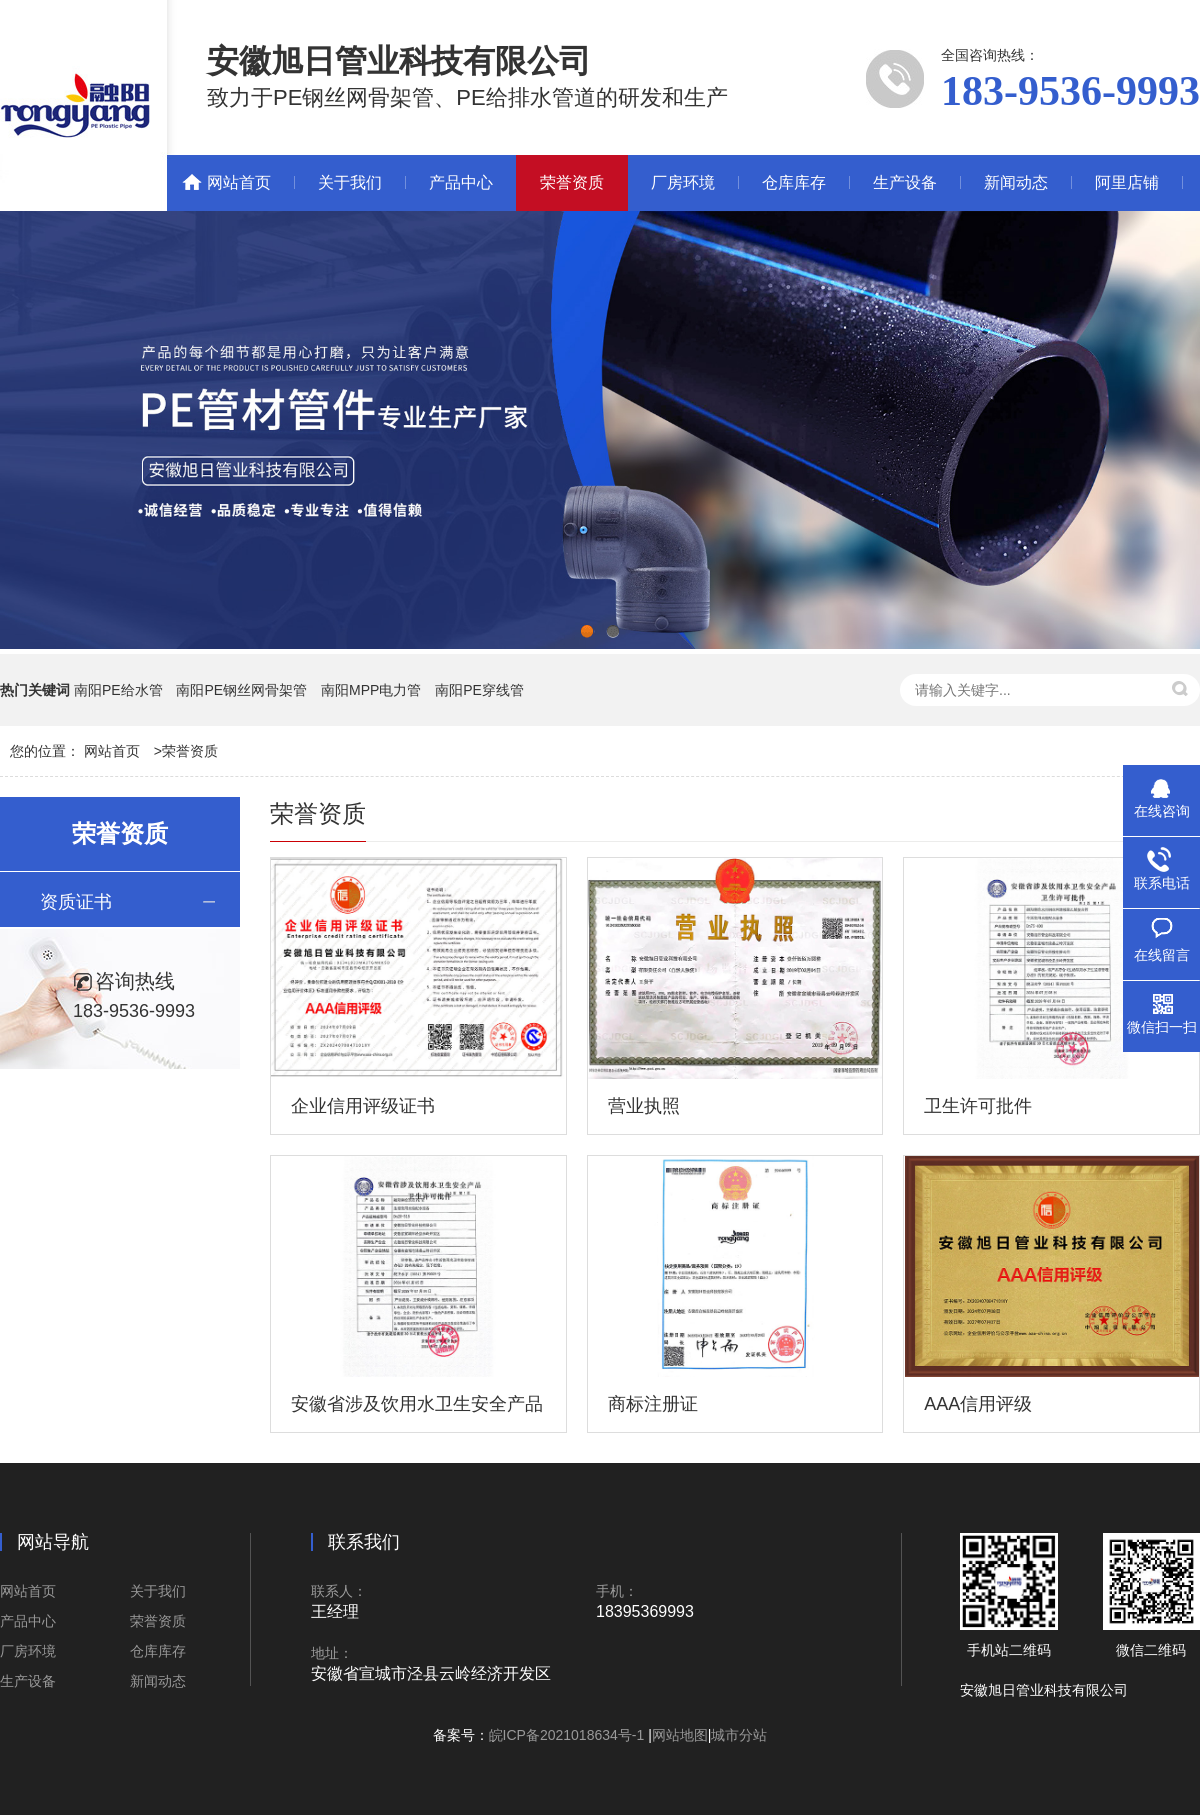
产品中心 (461, 182)
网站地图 (680, 1735)
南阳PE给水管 (118, 690)
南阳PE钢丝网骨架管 (241, 690)
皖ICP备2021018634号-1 (569, 1735)
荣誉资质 (572, 182)
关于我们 (350, 182)
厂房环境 (683, 182)
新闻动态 (1016, 182)
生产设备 (905, 182)
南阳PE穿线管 (479, 690)
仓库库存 (794, 182)
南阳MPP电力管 (371, 690)
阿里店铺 (1127, 182)
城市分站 (739, 1735)
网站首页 (239, 182)
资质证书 (76, 902)
